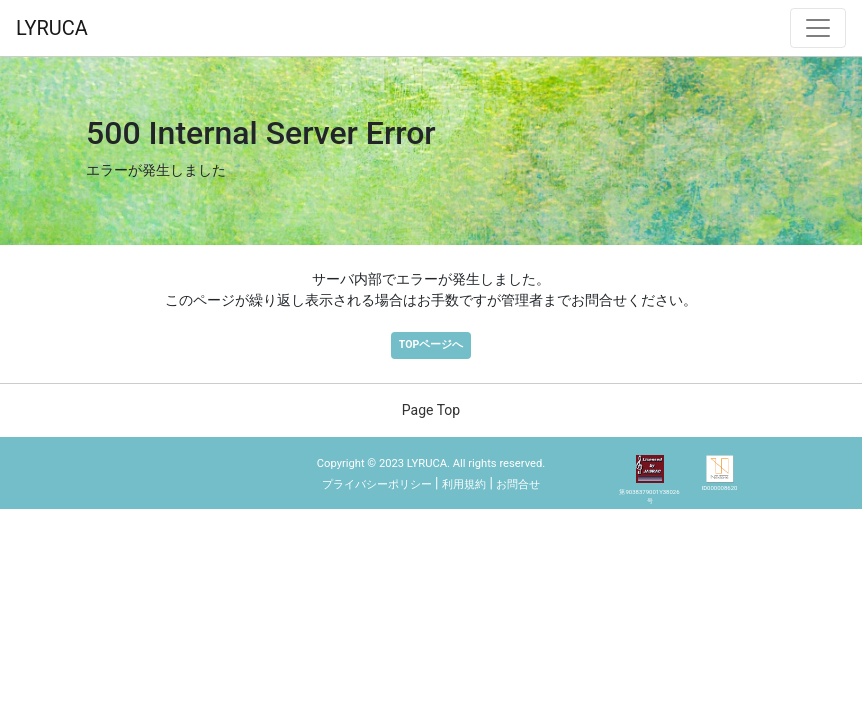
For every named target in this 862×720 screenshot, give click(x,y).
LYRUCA (52, 28)
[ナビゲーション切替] (818, 28)
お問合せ (518, 484)
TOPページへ (431, 344)
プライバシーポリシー (377, 484)
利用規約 (464, 484)
